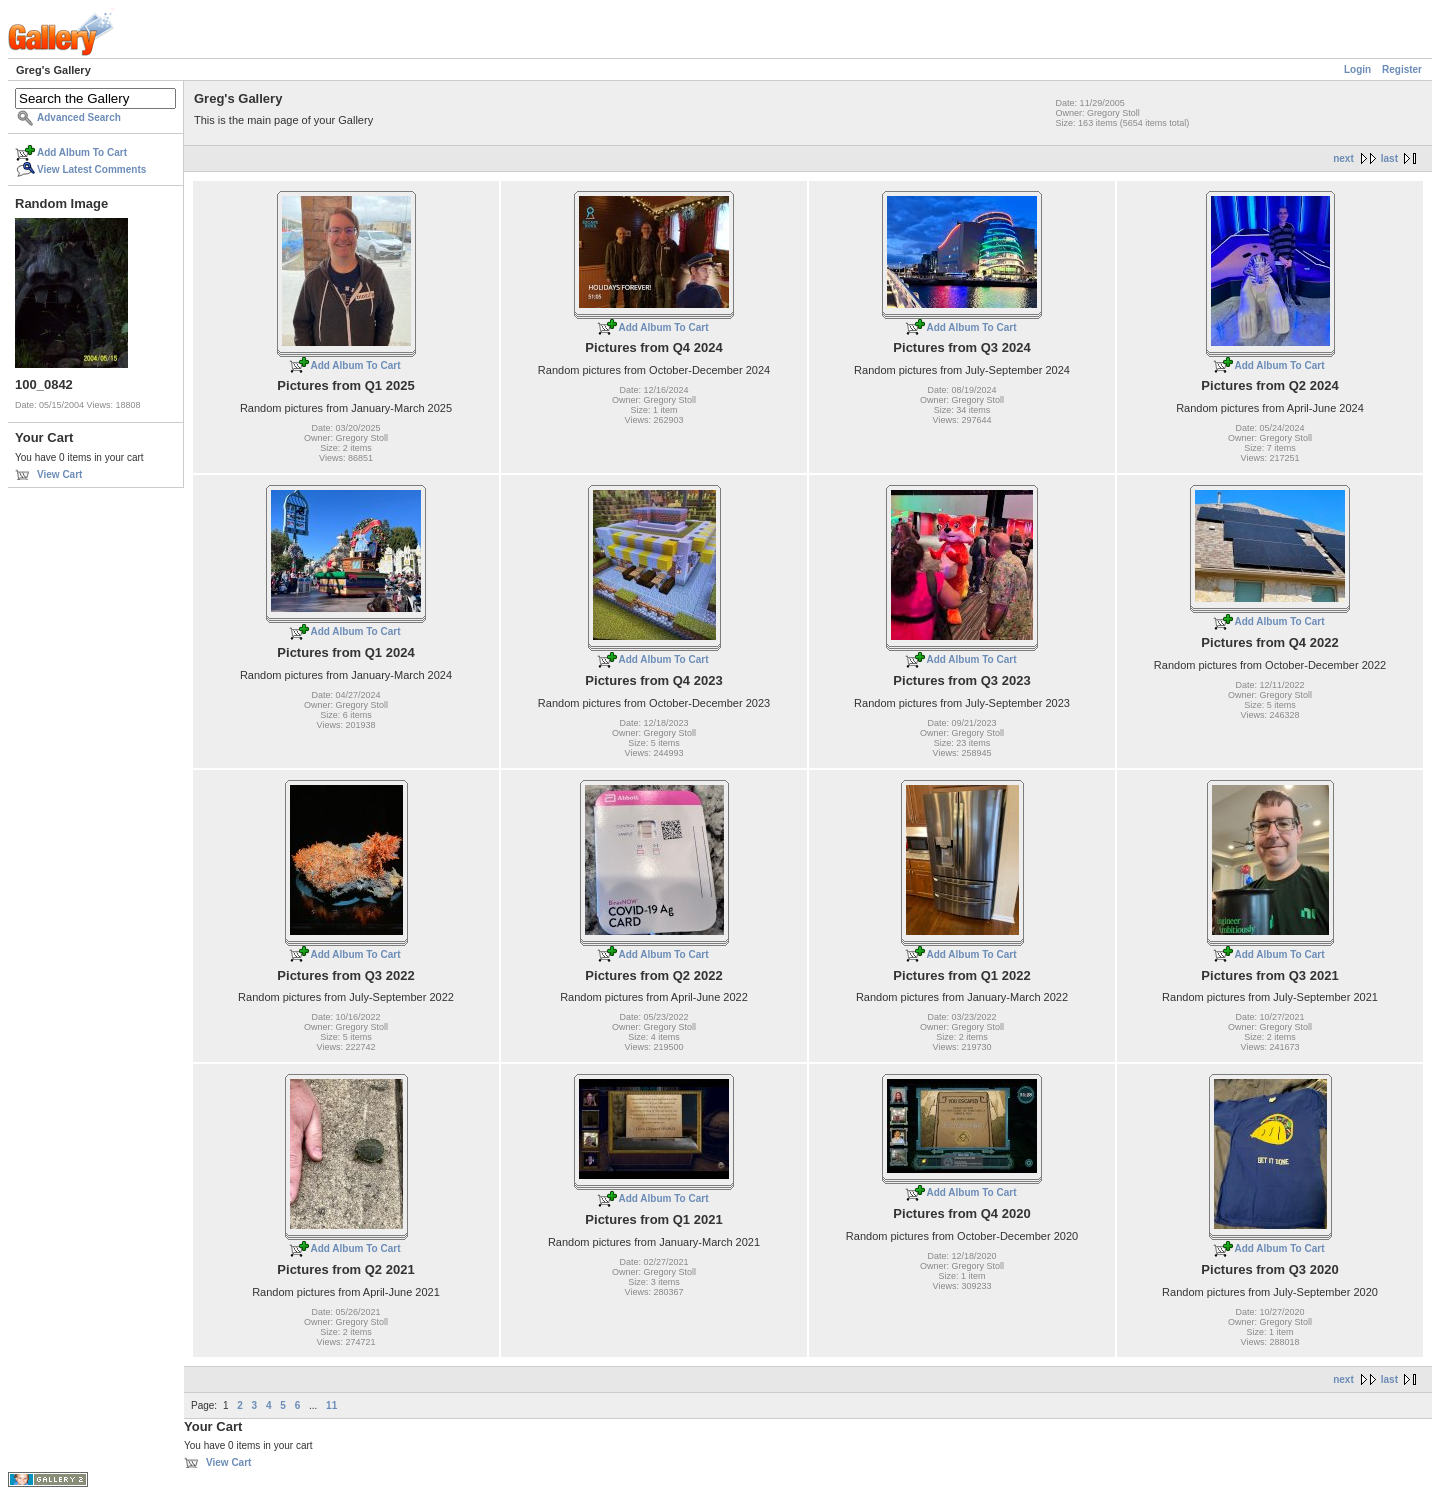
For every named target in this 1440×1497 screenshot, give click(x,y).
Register (1402, 69)
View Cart (59, 474)
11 (331, 1405)
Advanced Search (79, 117)
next (1343, 158)
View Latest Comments (91, 169)
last (1389, 158)
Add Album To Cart (82, 152)
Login (1357, 69)
